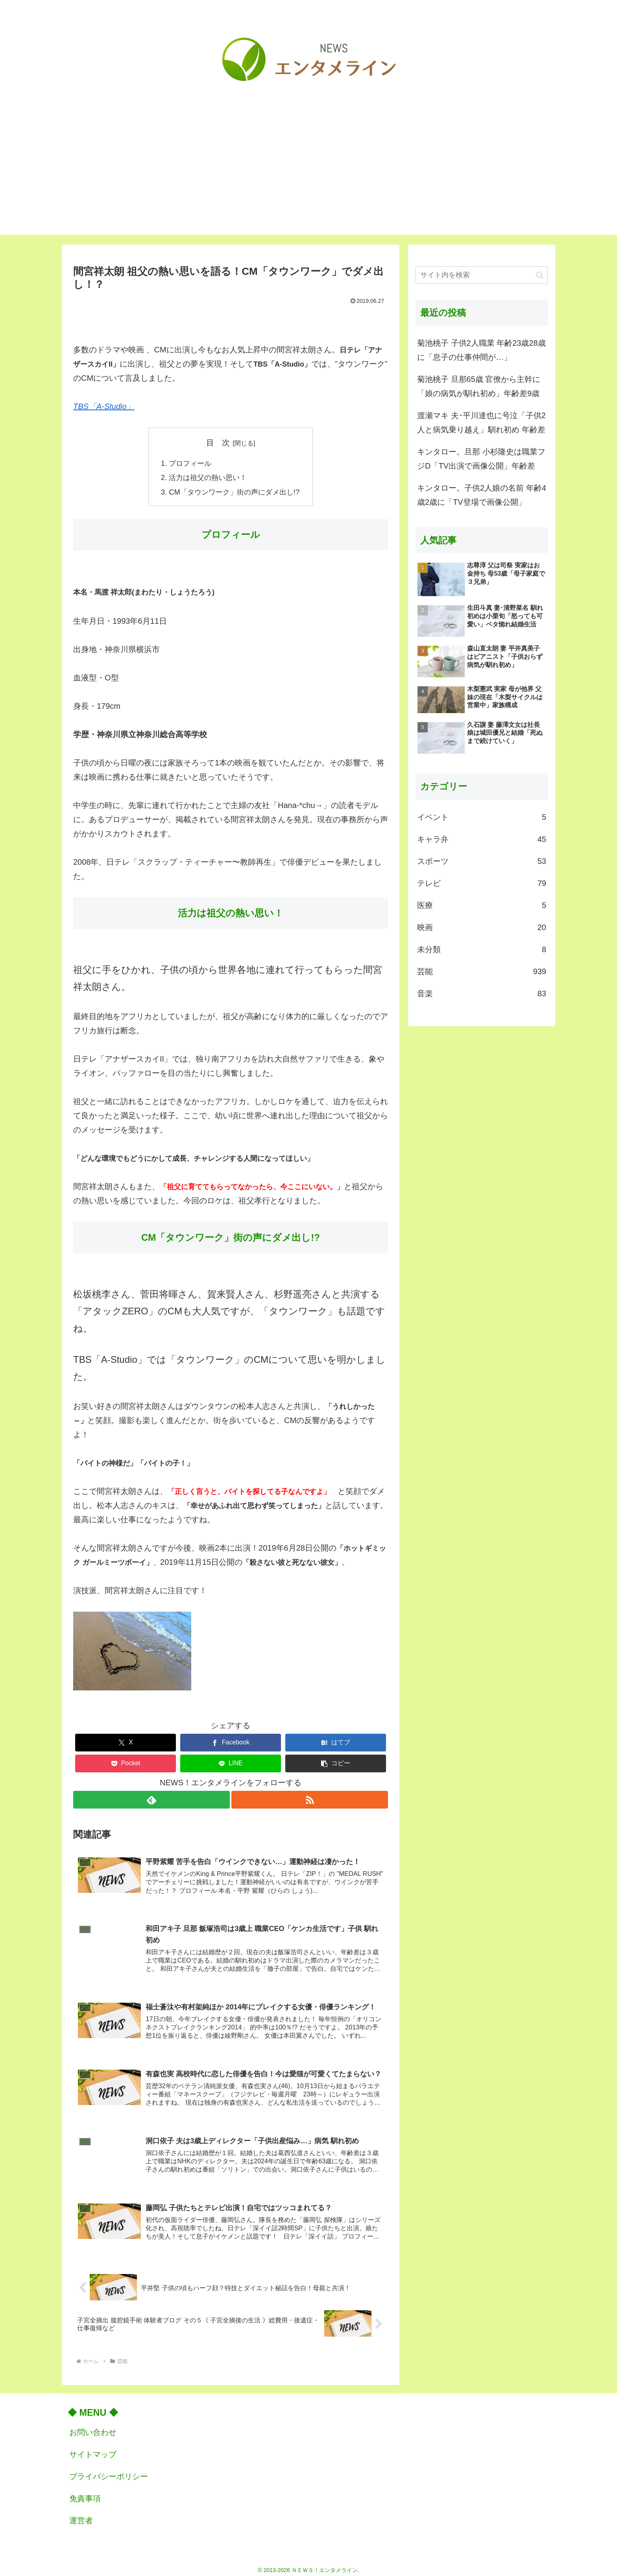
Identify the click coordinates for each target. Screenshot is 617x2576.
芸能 (481, 971)
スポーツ (481, 861)
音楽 (481, 993)
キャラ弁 (481, 839)
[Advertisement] (308, 179)
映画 (481, 927)
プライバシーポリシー (108, 2471)
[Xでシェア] (125, 1742)
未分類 (481, 949)
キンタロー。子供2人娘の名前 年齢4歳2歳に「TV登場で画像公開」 (481, 495)
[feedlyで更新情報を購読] (151, 1799)
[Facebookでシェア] (230, 1742)
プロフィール (190, 463)
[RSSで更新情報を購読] (310, 1799)
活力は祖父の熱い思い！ (208, 477)
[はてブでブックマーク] (335, 1742)
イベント (481, 817)
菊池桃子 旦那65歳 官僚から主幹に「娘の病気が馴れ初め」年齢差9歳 (478, 386)
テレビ (481, 883)
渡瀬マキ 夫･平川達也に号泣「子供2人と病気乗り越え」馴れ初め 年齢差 (481, 422)
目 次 (218, 442)
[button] (335, 1763)
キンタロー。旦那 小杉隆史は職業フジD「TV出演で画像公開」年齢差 (481, 458)
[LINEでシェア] (230, 1763)
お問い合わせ (92, 2426)
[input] (482, 275)
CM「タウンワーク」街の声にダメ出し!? (234, 491)
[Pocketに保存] (125, 1763)
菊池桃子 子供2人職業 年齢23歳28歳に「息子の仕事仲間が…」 (481, 350)
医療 (481, 905)
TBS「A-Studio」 (104, 406)
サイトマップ (92, 2448)
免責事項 (85, 2493)
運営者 (81, 2515)
